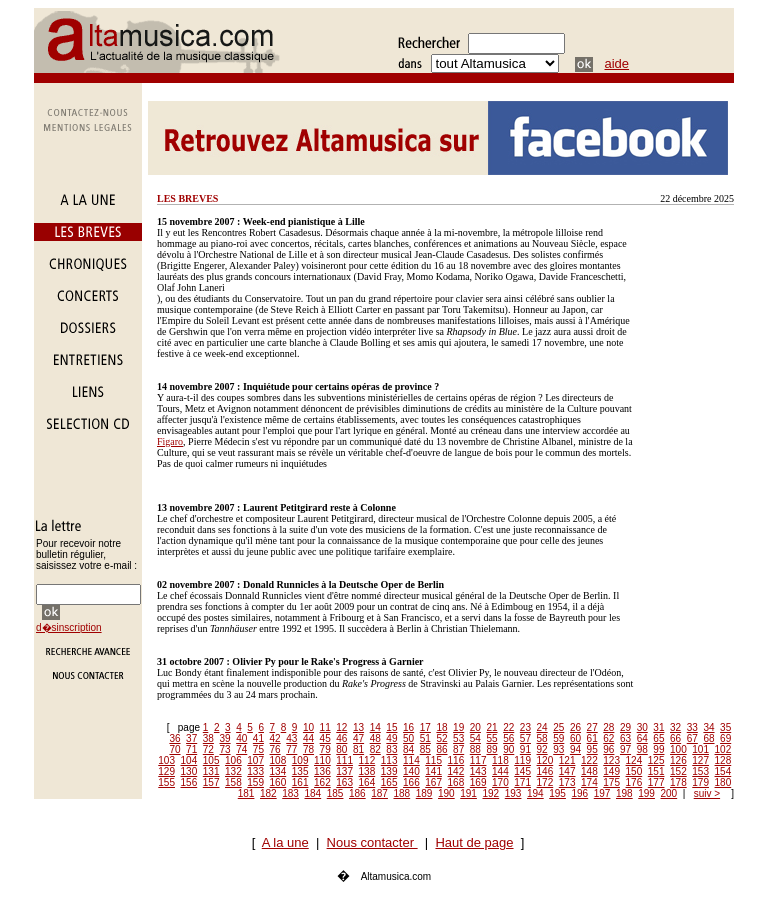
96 (608, 749)
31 (658, 727)
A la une (285, 842)
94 (575, 749)
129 (166, 771)
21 (491, 727)
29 (625, 727)
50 (408, 738)
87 (458, 749)
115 (433, 760)
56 (508, 738)
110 (322, 760)
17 (425, 727)
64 (642, 738)
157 (211, 782)
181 (246, 793)
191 (468, 793)
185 (335, 793)
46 (341, 738)
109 (300, 760)
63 (625, 738)
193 (513, 793)
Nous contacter (372, 842)
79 (325, 749)
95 (592, 749)
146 (545, 771)
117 (478, 760)
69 (725, 738)
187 (379, 793)
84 (408, 749)
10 (308, 727)
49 (391, 738)
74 (241, 749)
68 (708, 738)
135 (300, 771)
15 (391, 727)
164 (367, 782)
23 (525, 727)
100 (678, 749)
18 (441, 727)
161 (300, 782)
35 (725, 727)
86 (441, 749)
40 (241, 738)
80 (341, 749)
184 (313, 793)
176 (634, 782)
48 (375, 738)
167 (433, 782)
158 (233, 782)
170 (500, 782)
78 (308, 749)
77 (291, 749)
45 (325, 738)
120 (545, 760)
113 (389, 760)
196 (580, 793)
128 (723, 760)
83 (391, 749)
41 (258, 738)
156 (189, 782)
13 (358, 727)
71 (191, 749)
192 (491, 793)
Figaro (170, 441)
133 (255, 771)
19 (458, 727)
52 (441, 738)
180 (723, 782)
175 (611, 782)
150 (634, 771)
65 (658, 738)
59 (558, 738)
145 (522, 771)
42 (275, 738)
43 (291, 738)
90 (508, 749)
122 (589, 760)
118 (500, 760)
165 (389, 782)
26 (575, 727)
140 (411, 771)
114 (411, 760)
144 (500, 771)
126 (678, 760)
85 (425, 749)
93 (558, 749)
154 (723, 771)
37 (191, 738)
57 (525, 738)
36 (174, 738)
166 (411, 782)
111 (344, 760)
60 (575, 738)
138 (367, 771)
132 (233, 771)
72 (208, 749)
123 (611, 760)
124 (634, 760)
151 (656, 771)
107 (255, 760)
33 (692, 727)
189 (424, 793)
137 (344, 771)
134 (278, 771)
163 (344, 782)
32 (675, 727)
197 (602, 793)
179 (700, 782)
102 (723, 749)
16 (408, 727)
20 (475, 727)
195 (557, 793)
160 (278, 782)
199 (646, 793)
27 (592, 727)
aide (617, 63)
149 (611, 771)
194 (535, 793)
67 (692, 738)
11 (325, 727)
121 (567, 760)
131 (211, 771)
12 (341, 727)
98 (642, 749)
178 (678, 782)
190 (446, 793)
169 (478, 782)
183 (290, 793)
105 (211, 760)
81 (358, 749)
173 (567, 782)
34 (708, 727)
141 (433, 771)
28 (608, 727)
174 (589, 782)
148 (589, 771)
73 (224, 749)
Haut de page (474, 842)
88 (475, 749)
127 (700, 760)
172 (545, 782)
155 (166, 782)
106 (233, 760)
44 (308, 738)
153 (700, 771)
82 (375, 749)
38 (208, 738)
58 (542, 738)
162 (322, 782)
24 (542, 727)
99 (658, 749)
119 (522, 760)
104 (189, 760)
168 (456, 782)
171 (522, 782)
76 (275, 749)
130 (189, 771)
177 (656, 782)
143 (478, 771)
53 (458, 738)
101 (700, 749)
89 (491, 749)
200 (669, 793)
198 (624, 793)
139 (389, 771)
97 (625, 749)
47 (358, 738)
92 (542, 749)
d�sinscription (69, 627)
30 (642, 727)
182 (268, 793)
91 (525, 749)
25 (558, 727)
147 (567, 771)
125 (656, 760)
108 (278, 760)
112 (367, 760)
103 (166, 760)
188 (402, 793)
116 (456, 760)
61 (592, 738)
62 (608, 738)
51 (425, 738)
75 (258, 749)
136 (322, 771)
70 (174, 749)
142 (456, 771)
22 (508, 727)
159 (255, 782)
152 (678, 771)
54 (475, 738)
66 (675, 738)
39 (224, 738)
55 (491, 738)
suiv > (707, 793)
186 (357, 793)
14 (375, 727)
